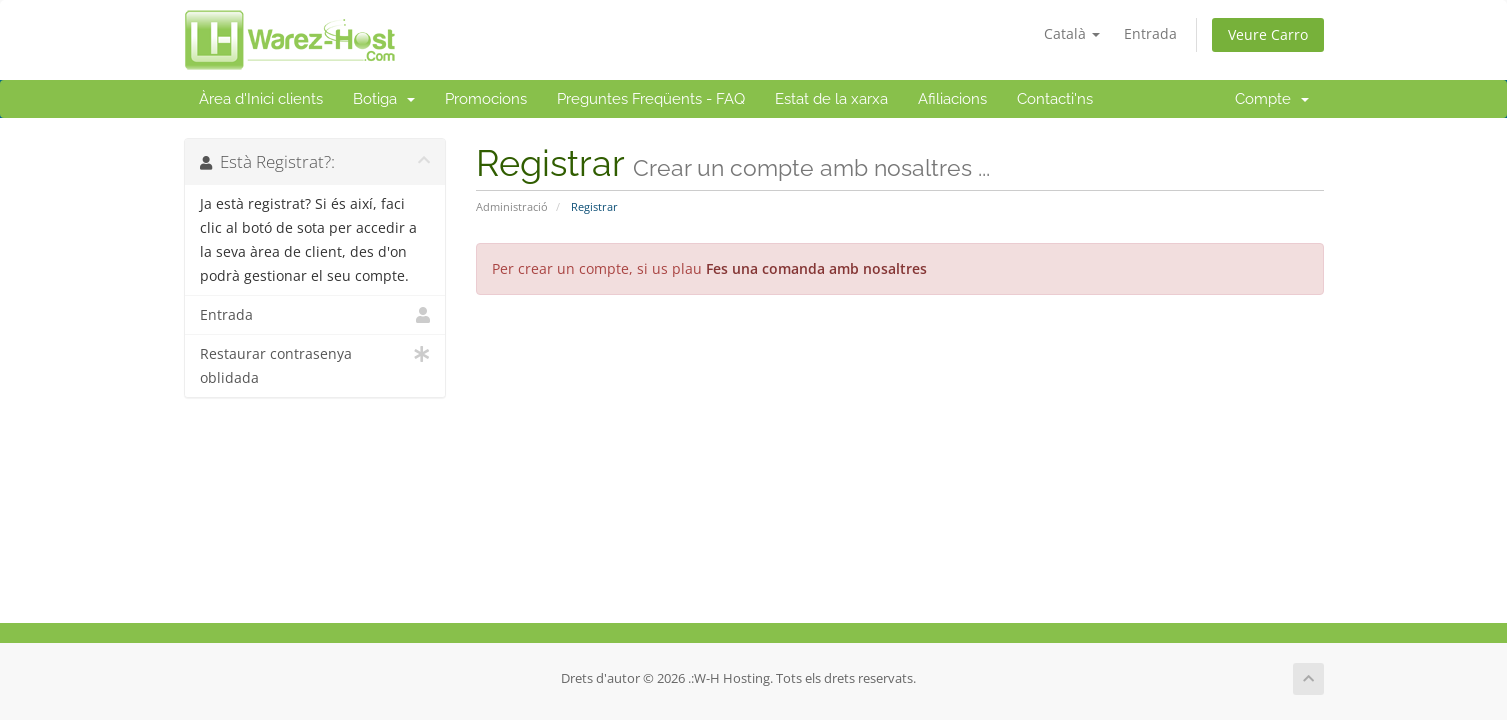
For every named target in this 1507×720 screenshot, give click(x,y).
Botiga (384, 99)
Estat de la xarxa (831, 99)
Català (1072, 33)
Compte (1272, 99)
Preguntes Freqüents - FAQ (651, 99)
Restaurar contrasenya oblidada (315, 364)
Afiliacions (952, 99)
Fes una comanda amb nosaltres (816, 268)
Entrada (1150, 33)
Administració (512, 206)
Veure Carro (1268, 34)
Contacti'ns (1055, 99)
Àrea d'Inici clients (261, 99)
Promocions (486, 99)
